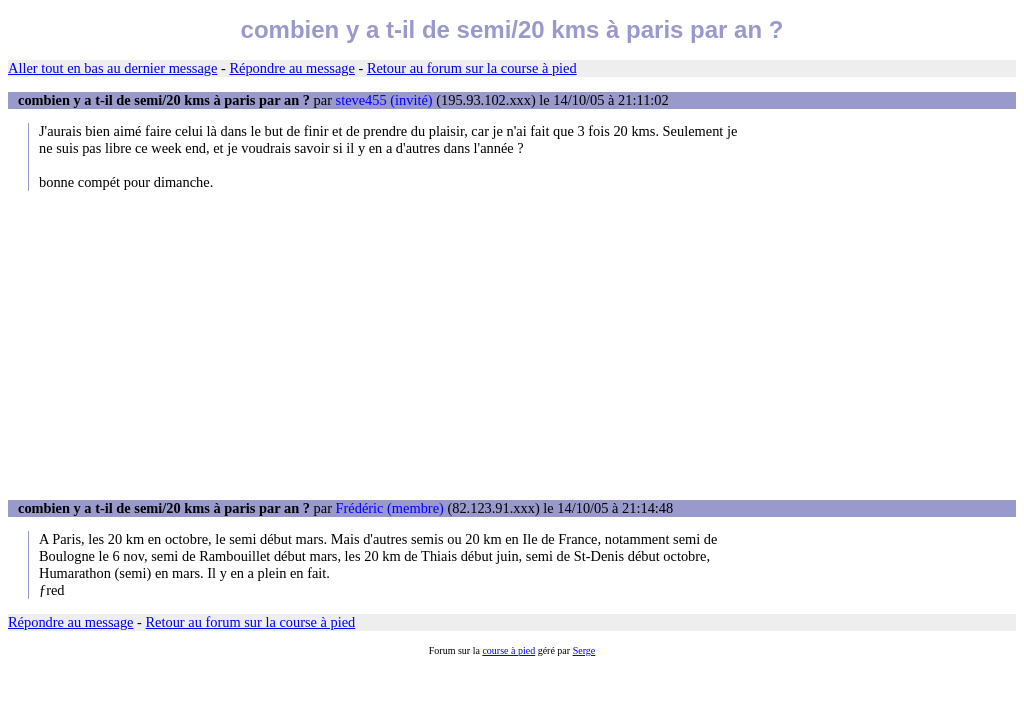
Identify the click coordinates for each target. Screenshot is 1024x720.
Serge (584, 650)
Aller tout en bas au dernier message (112, 68)
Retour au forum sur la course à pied (472, 68)
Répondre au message (291, 68)
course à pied (508, 650)
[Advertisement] (512, 345)
